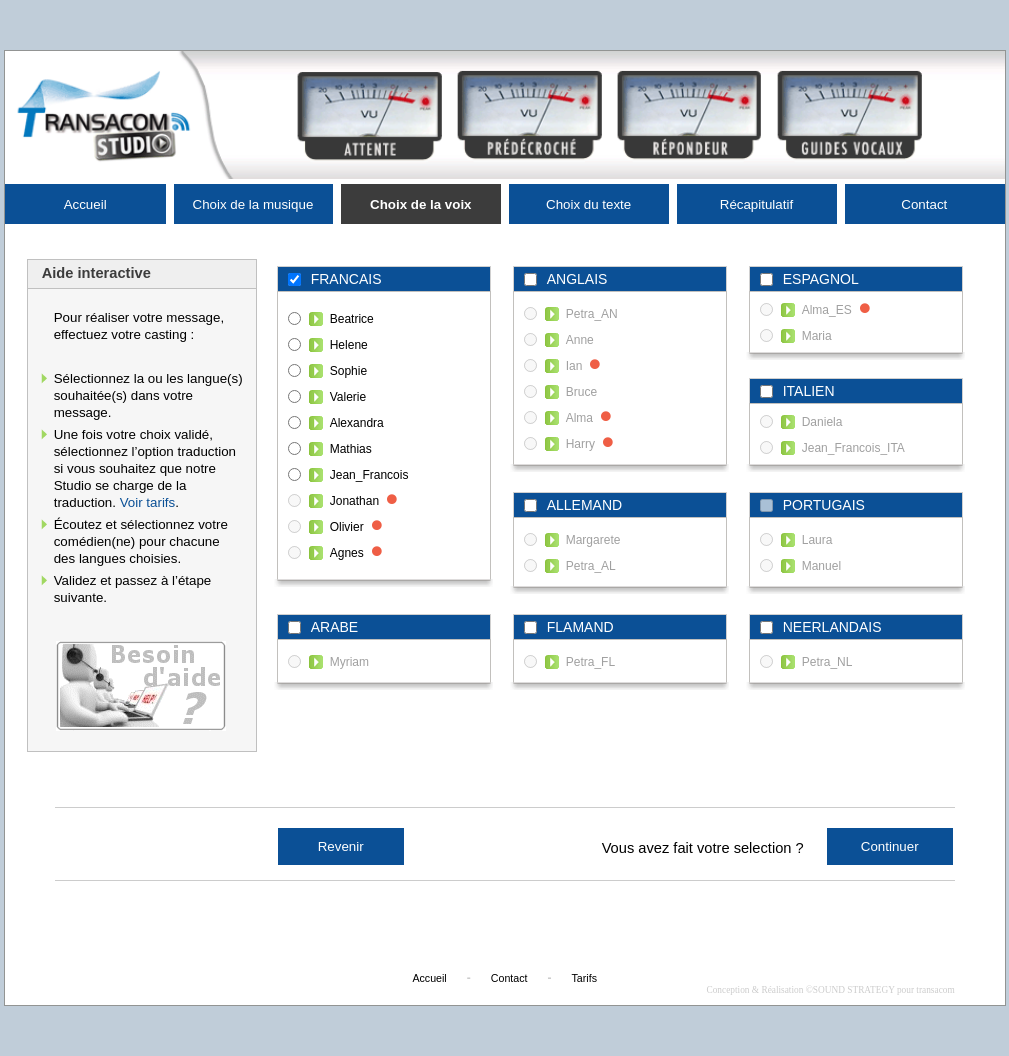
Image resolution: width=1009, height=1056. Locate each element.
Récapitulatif (756, 204)
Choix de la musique (253, 204)
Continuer (890, 846)
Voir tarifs (148, 502)
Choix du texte (588, 204)
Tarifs (584, 978)
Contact (924, 204)
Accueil (85, 204)
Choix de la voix (420, 204)
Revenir (341, 846)
